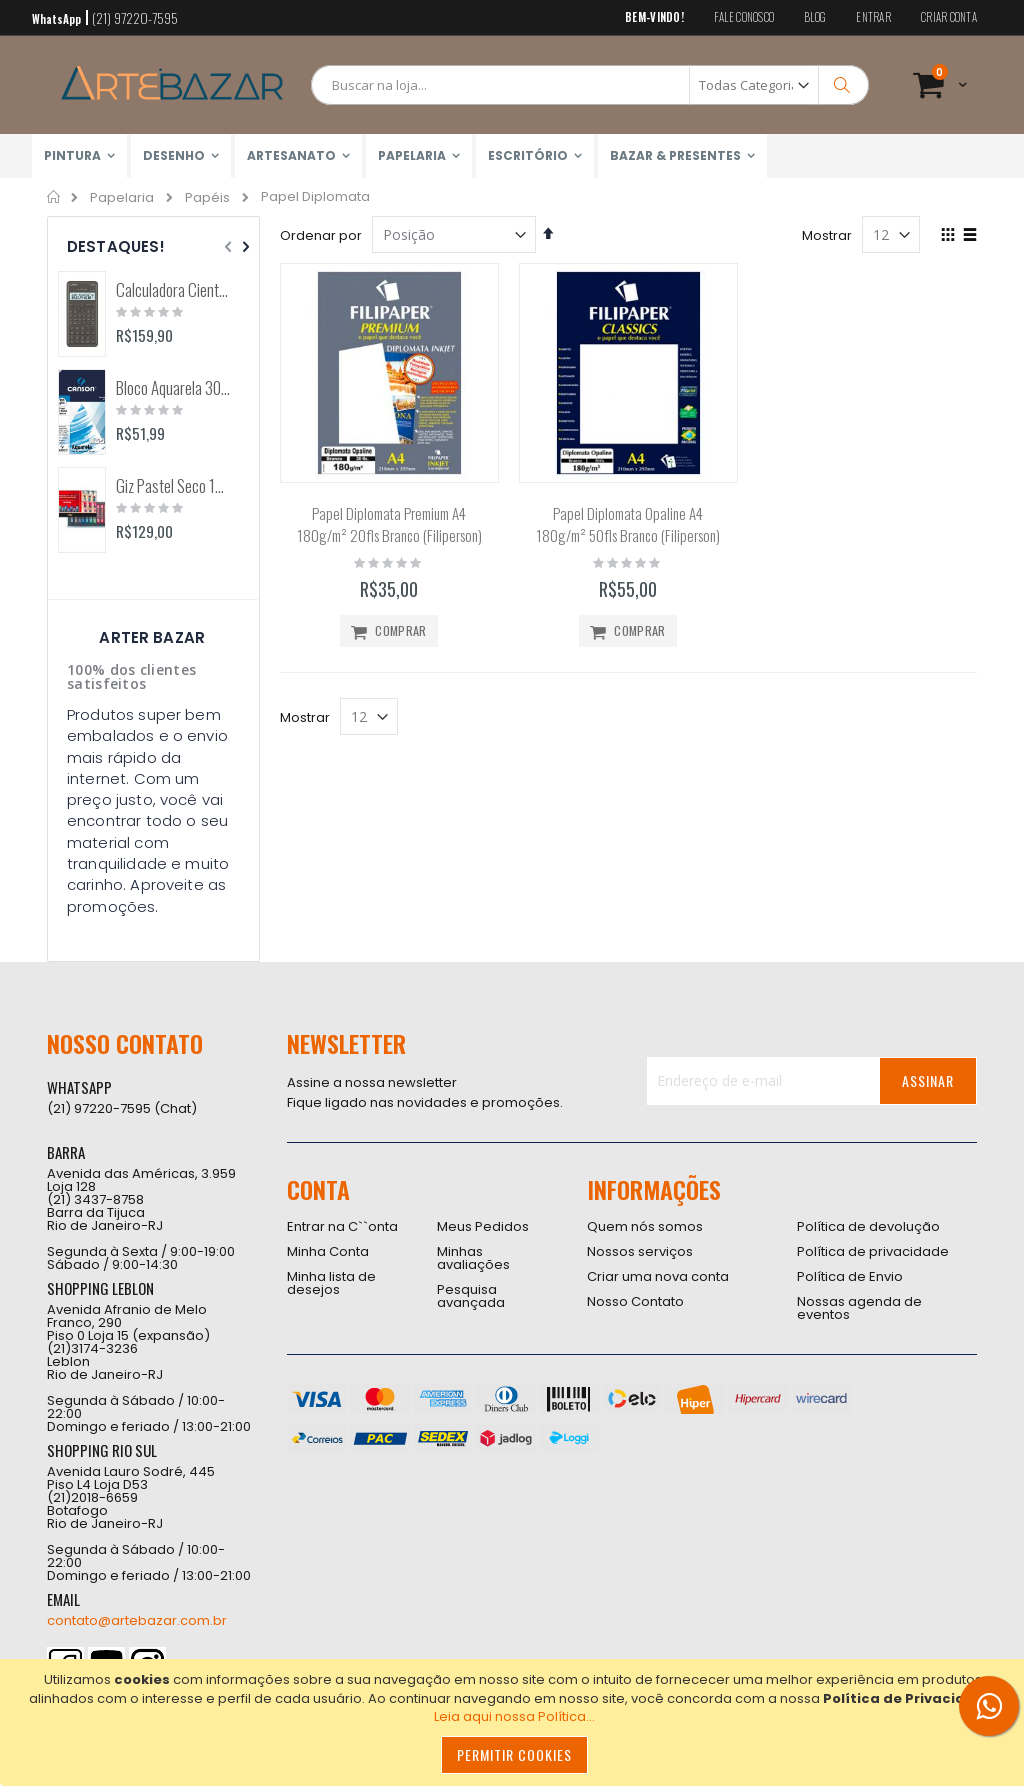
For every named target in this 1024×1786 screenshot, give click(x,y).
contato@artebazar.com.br (137, 1620)
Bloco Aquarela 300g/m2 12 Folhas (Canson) (173, 388)
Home (54, 197)
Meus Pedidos (483, 1226)
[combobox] (590, 85)
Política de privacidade (873, 1251)
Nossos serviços (640, 1251)
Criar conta (949, 17)
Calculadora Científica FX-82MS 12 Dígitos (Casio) (173, 290)
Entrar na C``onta (342, 1226)
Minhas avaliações (473, 1258)
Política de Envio (850, 1276)
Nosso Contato (635, 1301)
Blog (815, 17)
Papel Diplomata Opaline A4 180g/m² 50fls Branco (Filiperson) (628, 524)
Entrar (873, 17)
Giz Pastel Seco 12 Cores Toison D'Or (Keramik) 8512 (173, 486)
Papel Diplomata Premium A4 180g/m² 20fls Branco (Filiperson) (389, 524)
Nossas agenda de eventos (859, 1308)
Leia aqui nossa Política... (514, 1716)
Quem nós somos (645, 1226)
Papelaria (122, 197)
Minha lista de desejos (331, 1283)
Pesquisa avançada (471, 1296)
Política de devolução (868, 1226)
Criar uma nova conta (658, 1276)
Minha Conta (328, 1251)
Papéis (207, 197)
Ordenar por (321, 235)
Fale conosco (744, 17)
